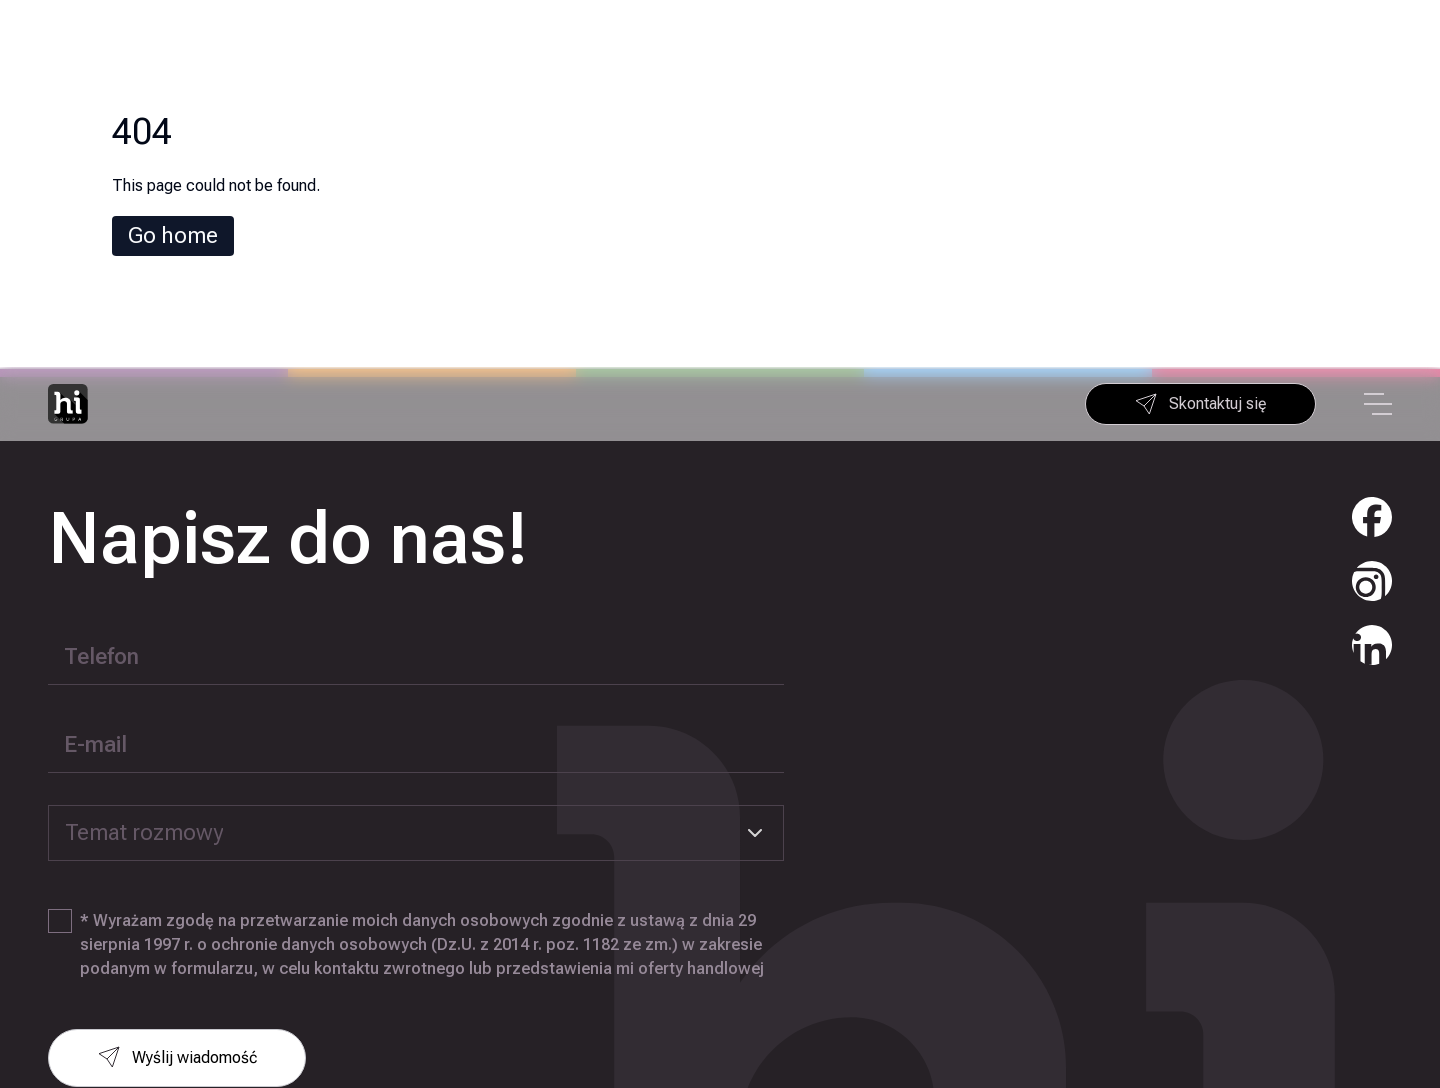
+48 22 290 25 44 (1310, 984)
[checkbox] (60, 554)
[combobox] (416, 466)
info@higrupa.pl (1308, 1024)
